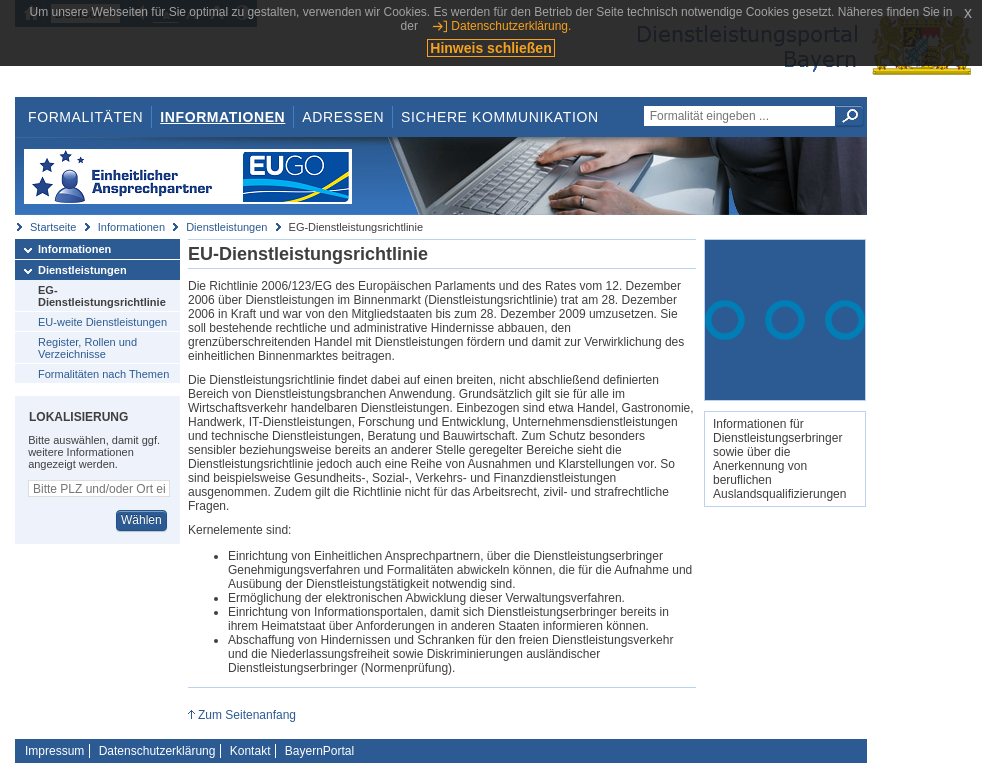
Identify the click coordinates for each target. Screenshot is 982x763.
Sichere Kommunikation (500, 117)
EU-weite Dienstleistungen (102, 322)
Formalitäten (85, 117)
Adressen (343, 117)
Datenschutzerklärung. (511, 26)
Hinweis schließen (490, 48)
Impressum (54, 751)
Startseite (53, 227)
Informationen (222, 117)
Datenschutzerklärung (157, 751)
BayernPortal (319, 751)
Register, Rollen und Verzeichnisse (87, 348)
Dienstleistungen (226, 227)
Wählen (141, 520)
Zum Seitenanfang (247, 715)
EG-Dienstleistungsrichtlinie (102, 296)
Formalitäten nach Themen (103, 374)
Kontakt (250, 751)
